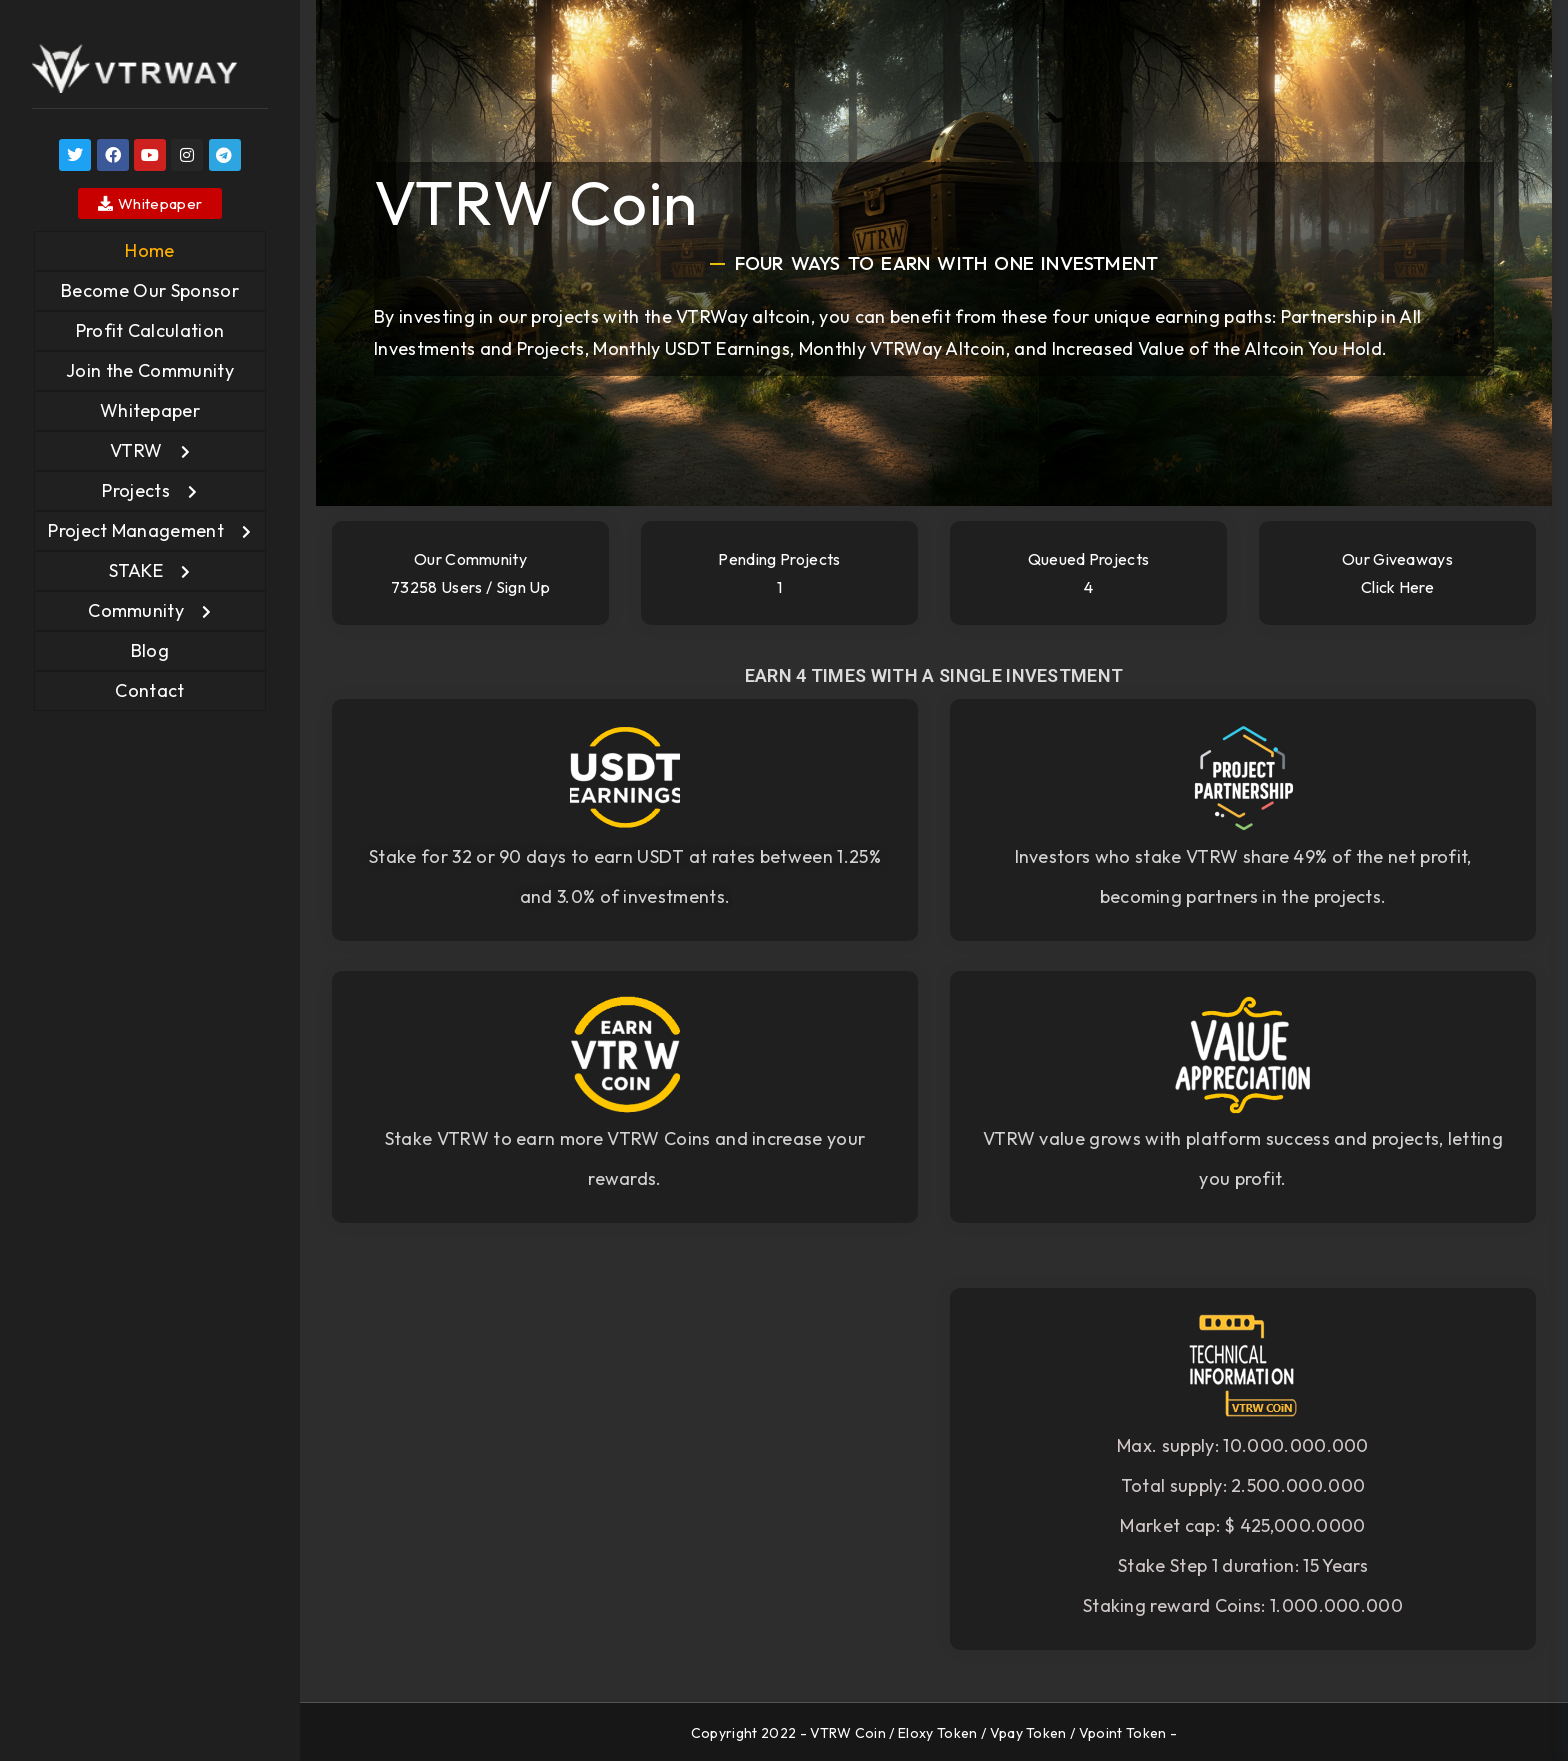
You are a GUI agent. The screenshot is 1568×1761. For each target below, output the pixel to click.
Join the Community (150, 370)
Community (136, 610)
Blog (150, 650)
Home (149, 250)
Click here (1397, 587)
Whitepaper (150, 410)
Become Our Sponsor (150, 290)
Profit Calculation (150, 330)
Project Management (136, 530)
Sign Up (523, 587)
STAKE (136, 570)
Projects (136, 490)
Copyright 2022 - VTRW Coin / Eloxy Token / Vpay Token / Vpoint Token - (934, 1733)
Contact (149, 690)
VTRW (136, 450)
